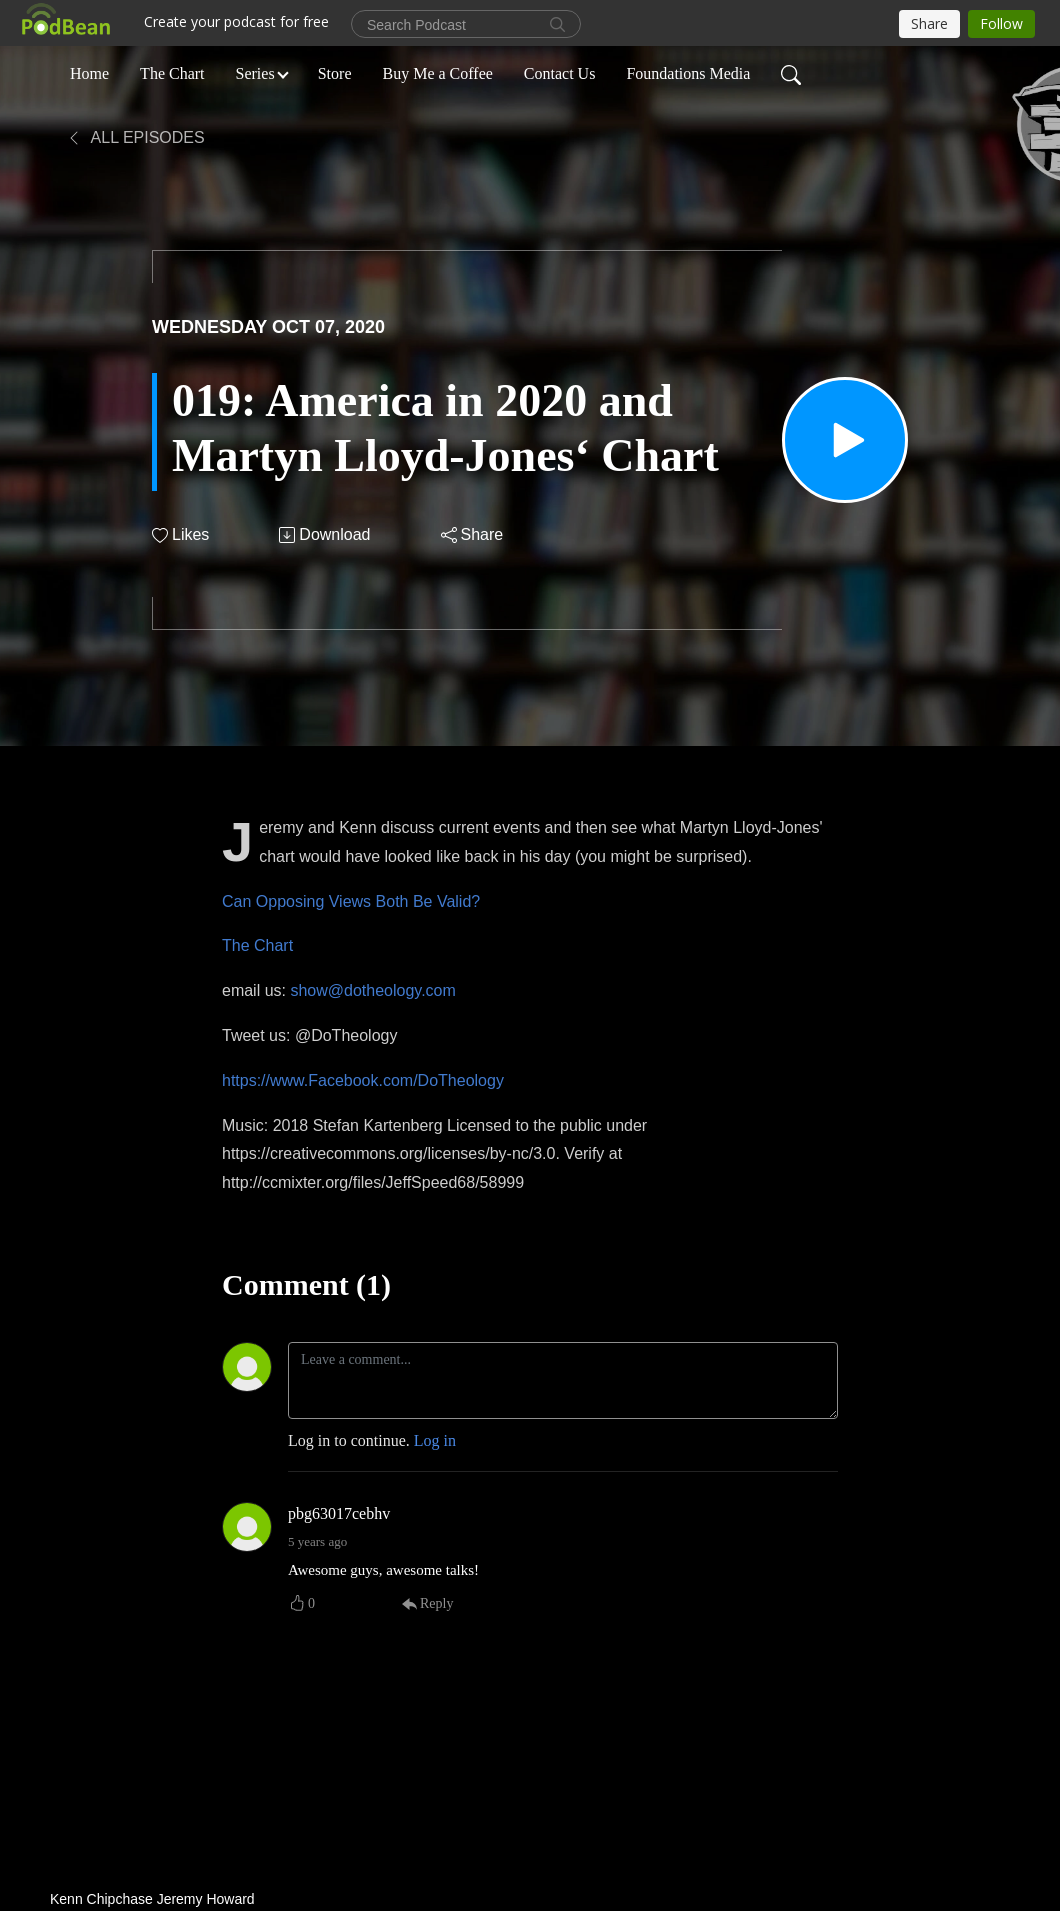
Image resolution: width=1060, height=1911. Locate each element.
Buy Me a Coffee (438, 73)
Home (89, 73)
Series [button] (255, 73)
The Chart (172, 73)
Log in (435, 1440)
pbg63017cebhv (339, 1513)
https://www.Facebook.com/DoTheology (363, 1080)
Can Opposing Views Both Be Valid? (351, 901)
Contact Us (560, 73)
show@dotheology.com (372, 990)
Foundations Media (688, 73)
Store (335, 73)
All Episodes (135, 137)
